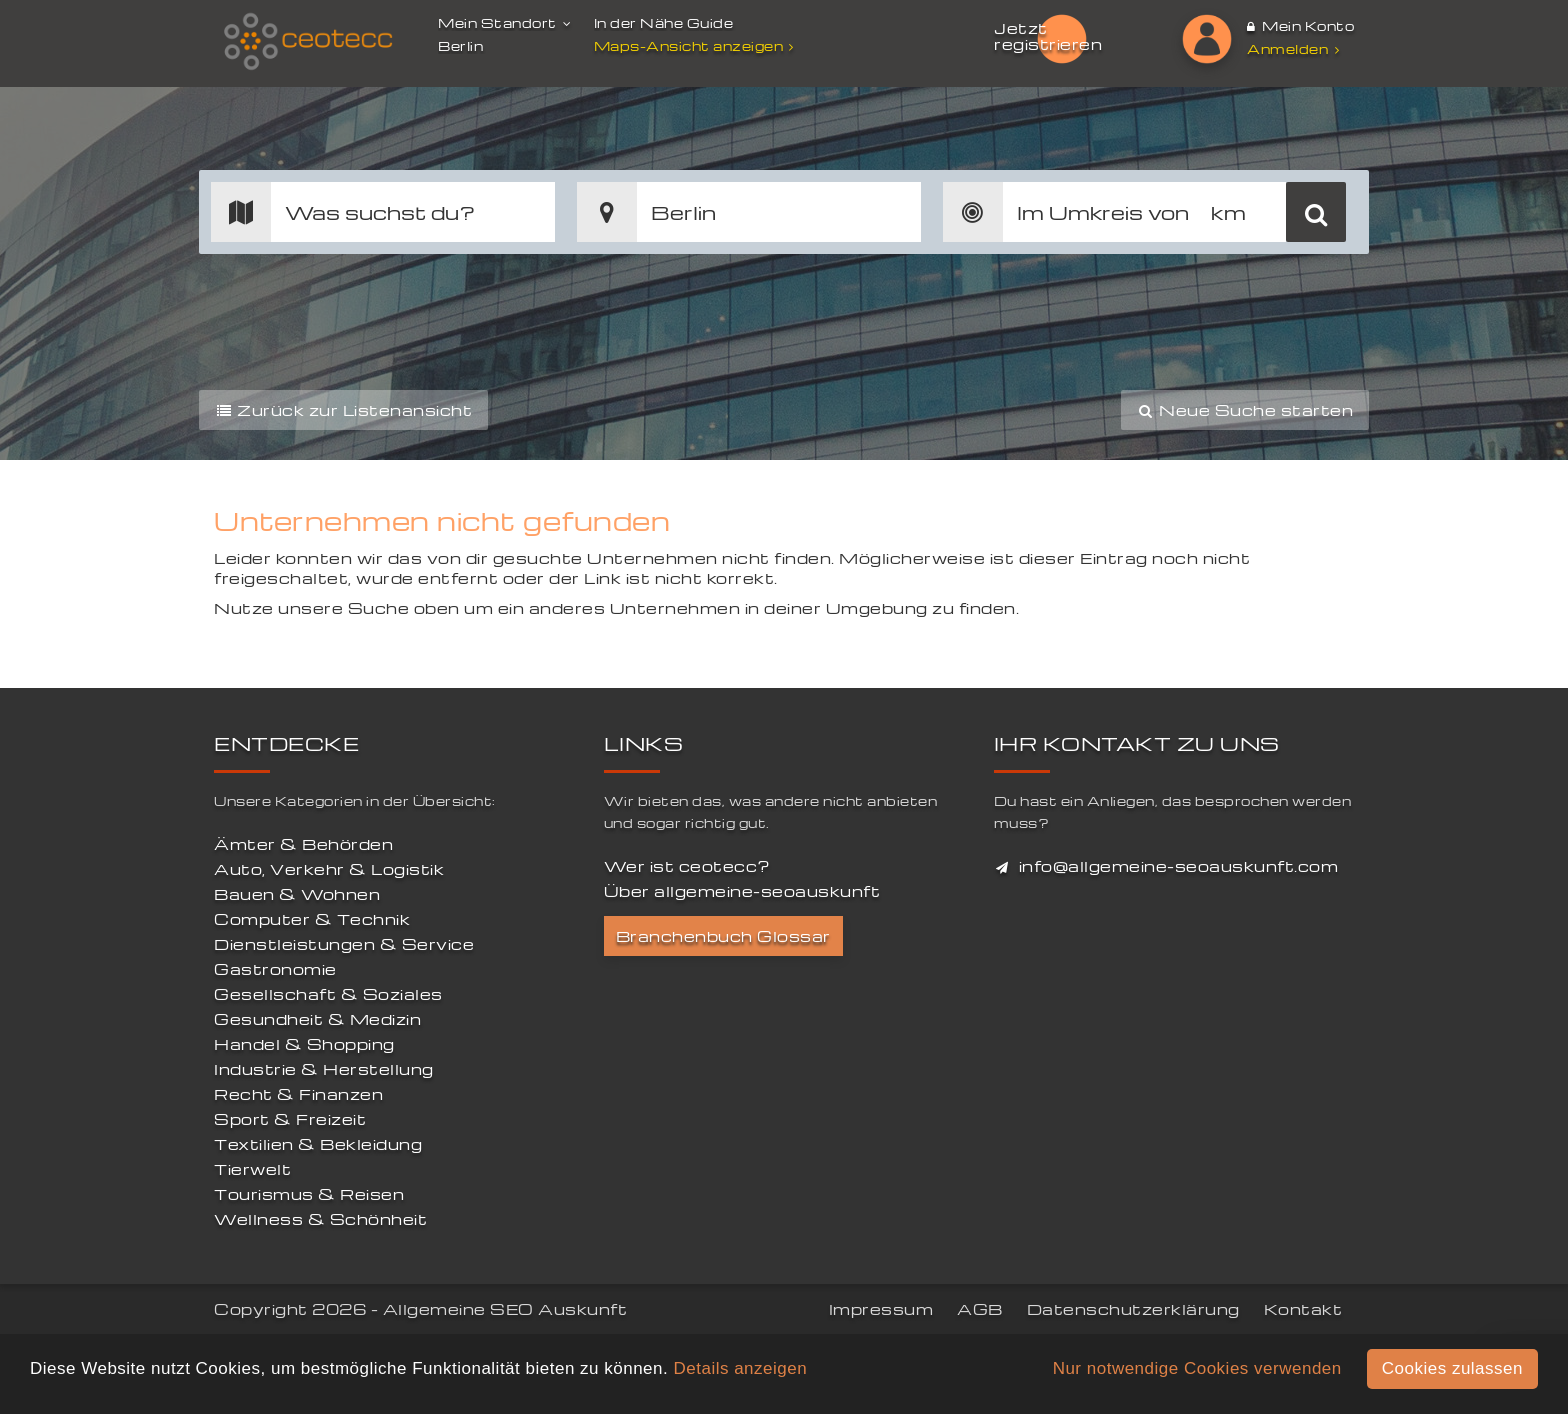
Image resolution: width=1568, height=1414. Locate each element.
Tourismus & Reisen (309, 1194)
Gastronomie (275, 969)
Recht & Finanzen (298, 1094)
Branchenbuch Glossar (723, 936)
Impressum (881, 1309)
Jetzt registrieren (1048, 36)
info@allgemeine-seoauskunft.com (1179, 866)
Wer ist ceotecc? (687, 866)
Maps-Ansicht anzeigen (696, 45)
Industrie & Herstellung (324, 1069)
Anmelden (1293, 48)
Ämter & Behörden (303, 844)
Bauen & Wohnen (297, 894)
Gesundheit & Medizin (317, 1019)
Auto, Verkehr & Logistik (329, 869)
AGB (980, 1309)
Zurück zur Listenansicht (343, 410)
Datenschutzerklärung (1133, 1309)
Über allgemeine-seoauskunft (742, 891)
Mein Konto (1300, 25)
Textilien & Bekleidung (318, 1144)
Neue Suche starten (1245, 410)
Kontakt (1303, 1309)
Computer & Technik (312, 919)
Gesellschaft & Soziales (328, 994)
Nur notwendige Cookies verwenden (1197, 1368)
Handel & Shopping (304, 1044)
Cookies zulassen (1452, 1368)
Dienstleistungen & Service (344, 944)
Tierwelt (252, 1169)
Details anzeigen (740, 1368)
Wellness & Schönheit (320, 1219)
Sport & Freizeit (290, 1119)
